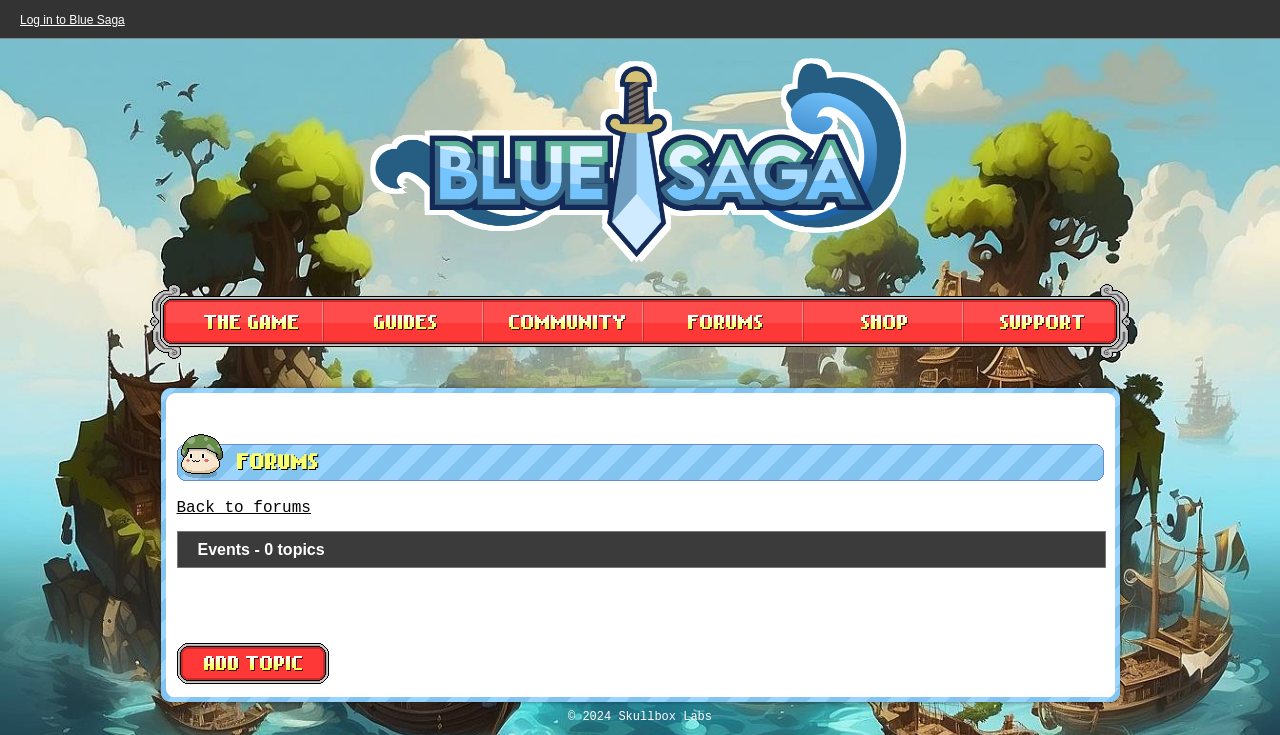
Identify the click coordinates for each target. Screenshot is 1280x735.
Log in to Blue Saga (72, 20)
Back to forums (244, 508)
